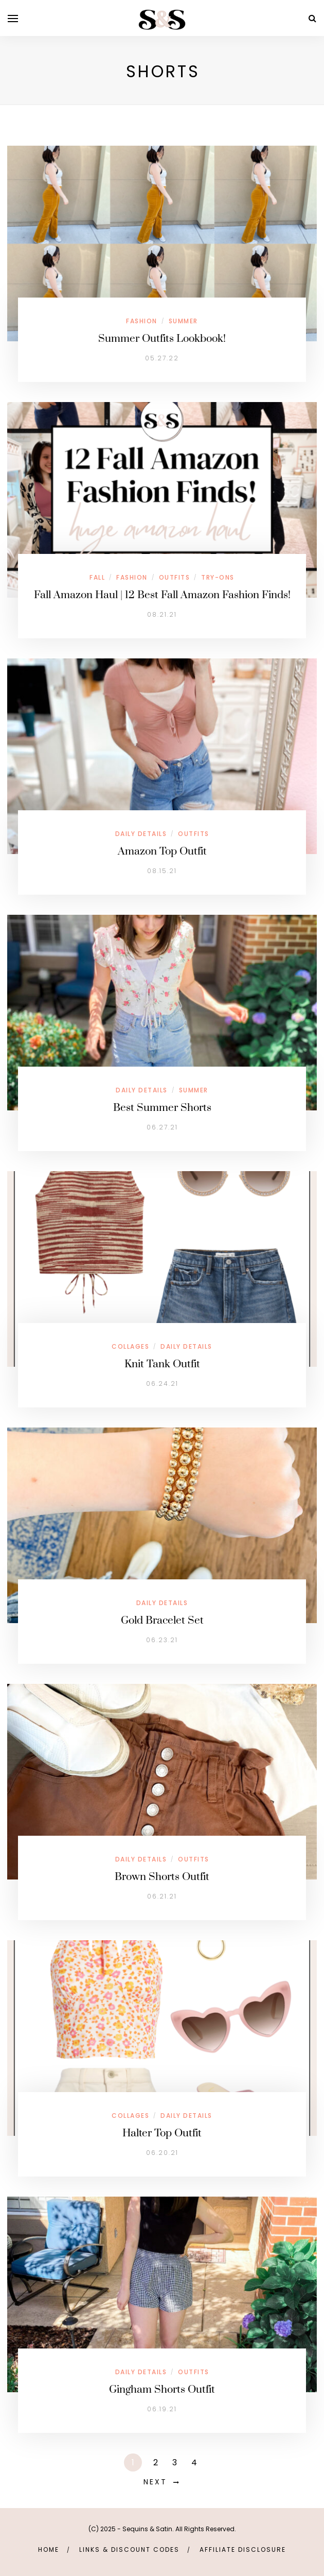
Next (155, 2482)
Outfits (174, 577)
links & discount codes (129, 2549)
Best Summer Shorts (162, 1108)
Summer (183, 321)
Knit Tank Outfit (162, 1364)
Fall (97, 577)
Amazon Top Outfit (162, 851)
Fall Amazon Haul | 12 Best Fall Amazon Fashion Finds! (162, 595)
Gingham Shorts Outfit (162, 2389)
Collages (130, 1346)
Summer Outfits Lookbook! (162, 338)
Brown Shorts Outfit (162, 1877)
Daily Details (141, 833)
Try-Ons (218, 577)
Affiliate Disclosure (243, 2549)
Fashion (141, 321)
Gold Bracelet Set (162, 1620)
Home (48, 2549)
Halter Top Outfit (162, 2133)
